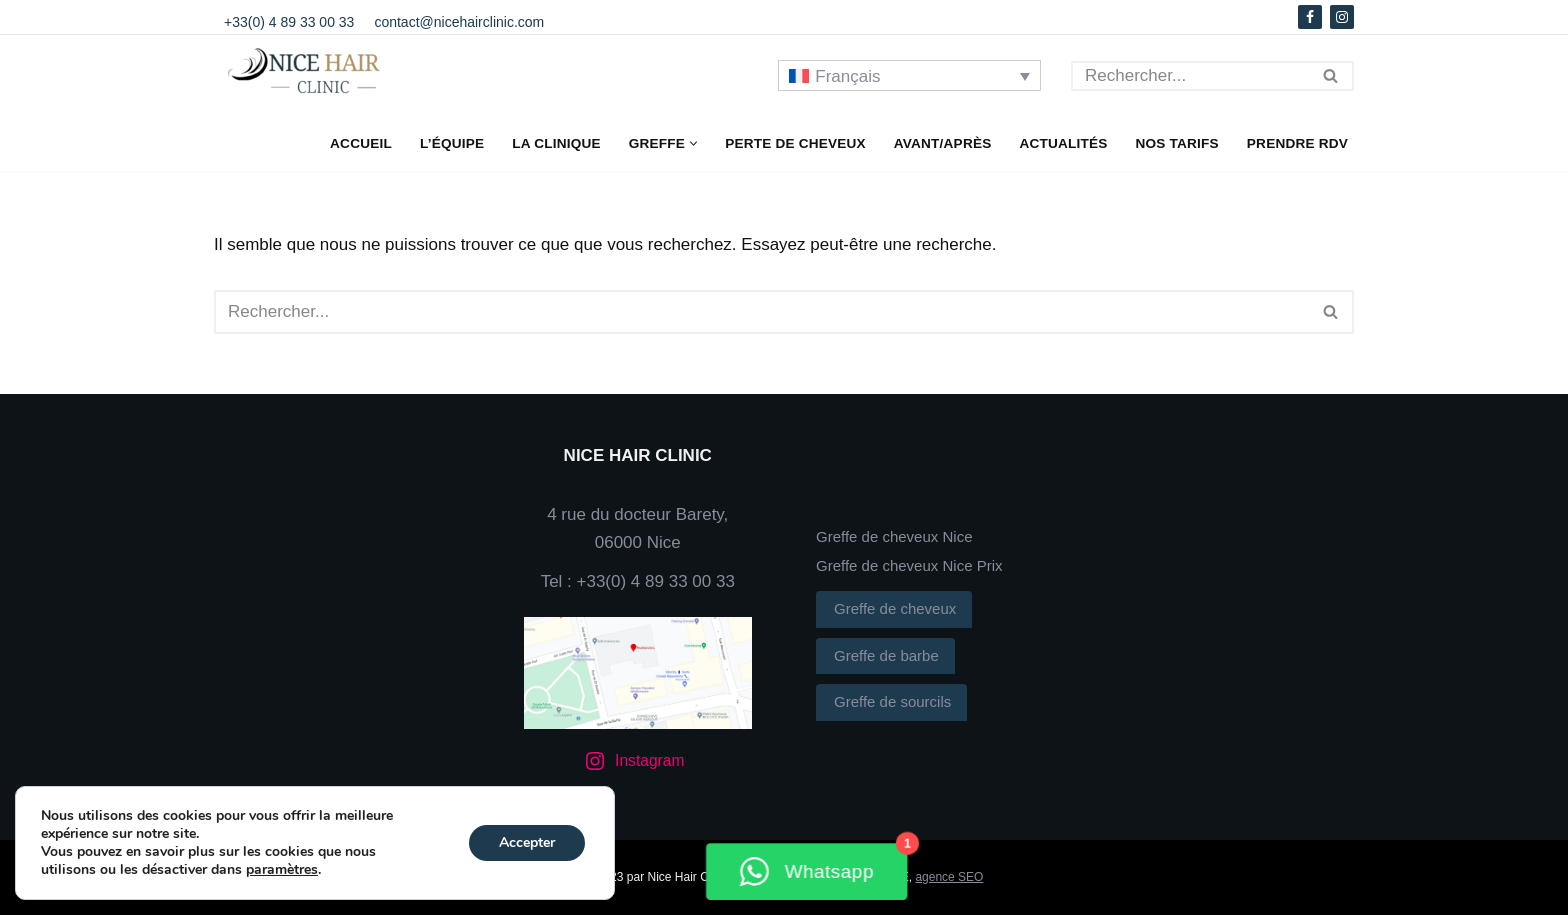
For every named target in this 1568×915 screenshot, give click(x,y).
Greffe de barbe (891, 653)
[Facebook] (1310, 17)
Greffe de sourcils (897, 699)
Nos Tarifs (1177, 143)
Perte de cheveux (795, 143)
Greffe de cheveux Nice (894, 536)
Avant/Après (943, 143)
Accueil (361, 143)
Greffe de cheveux (900, 606)
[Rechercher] (1190, 76)
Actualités (1063, 143)
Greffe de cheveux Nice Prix (909, 565)
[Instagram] (1342, 17)
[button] (693, 143)
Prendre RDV (1297, 143)
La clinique (556, 143)
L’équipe (452, 143)
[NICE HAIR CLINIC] (314, 73)
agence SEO (949, 877)
